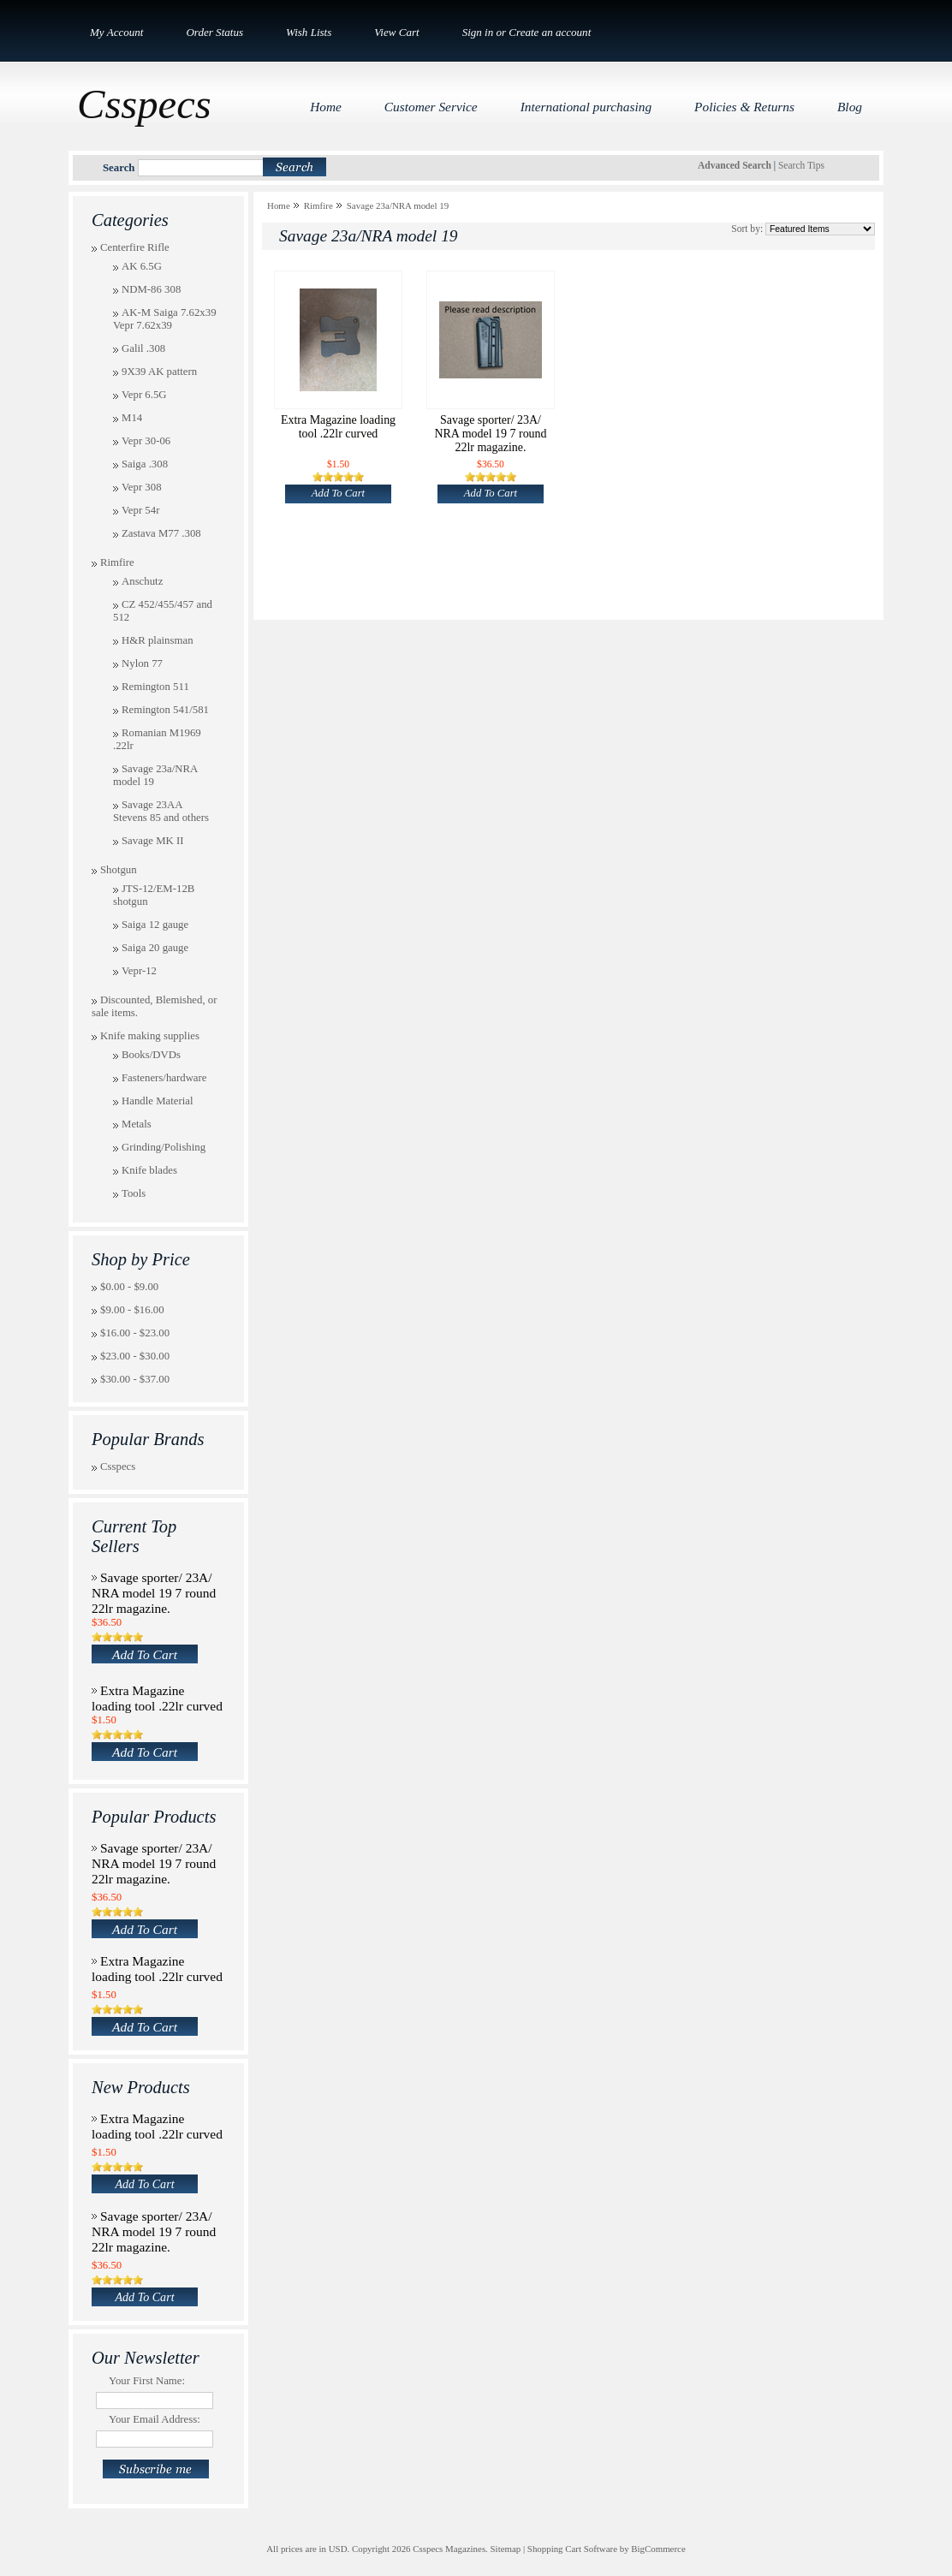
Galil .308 (143, 348)
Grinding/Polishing (163, 1147)
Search (118, 168)
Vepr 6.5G (144, 395)
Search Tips (801, 165)
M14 (132, 418)
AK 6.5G (142, 266)
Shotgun (118, 870)
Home (278, 205)
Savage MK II (153, 841)
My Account (116, 32)
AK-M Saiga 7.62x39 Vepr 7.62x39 (165, 318)
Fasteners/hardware (164, 1078)
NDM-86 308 (151, 289)
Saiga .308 (145, 464)
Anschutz (142, 581)
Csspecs (117, 1466)
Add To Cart (144, 1654)
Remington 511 (155, 687)
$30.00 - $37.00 (135, 1379)
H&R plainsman (157, 640)
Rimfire (117, 562)
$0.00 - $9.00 (129, 1287)
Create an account (550, 32)
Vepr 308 (142, 487)
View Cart (396, 32)
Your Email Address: (154, 2419)
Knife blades (149, 1170)
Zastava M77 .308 (161, 533)
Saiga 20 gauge (155, 948)
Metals (137, 1124)
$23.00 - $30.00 (135, 1356)
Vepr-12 (139, 971)
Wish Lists (308, 32)
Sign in (478, 32)
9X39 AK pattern (159, 372)
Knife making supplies (149, 1036)
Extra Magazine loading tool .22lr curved (157, 1698)
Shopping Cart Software (572, 2548)
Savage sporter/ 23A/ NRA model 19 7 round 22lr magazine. (154, 1592)
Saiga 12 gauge (155, 925)
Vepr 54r (140, 510)
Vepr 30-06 (146, 441)
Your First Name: (147, 2381)
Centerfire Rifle (135, 247)
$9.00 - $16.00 (132, 1310)
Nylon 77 (142, 663)
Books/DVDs (151, 1055)
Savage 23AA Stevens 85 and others (161, 811)
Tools (134, 1193)
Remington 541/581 (165, 710)
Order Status (214, 32)
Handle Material (157, 1101)
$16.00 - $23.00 (135, 1333)
